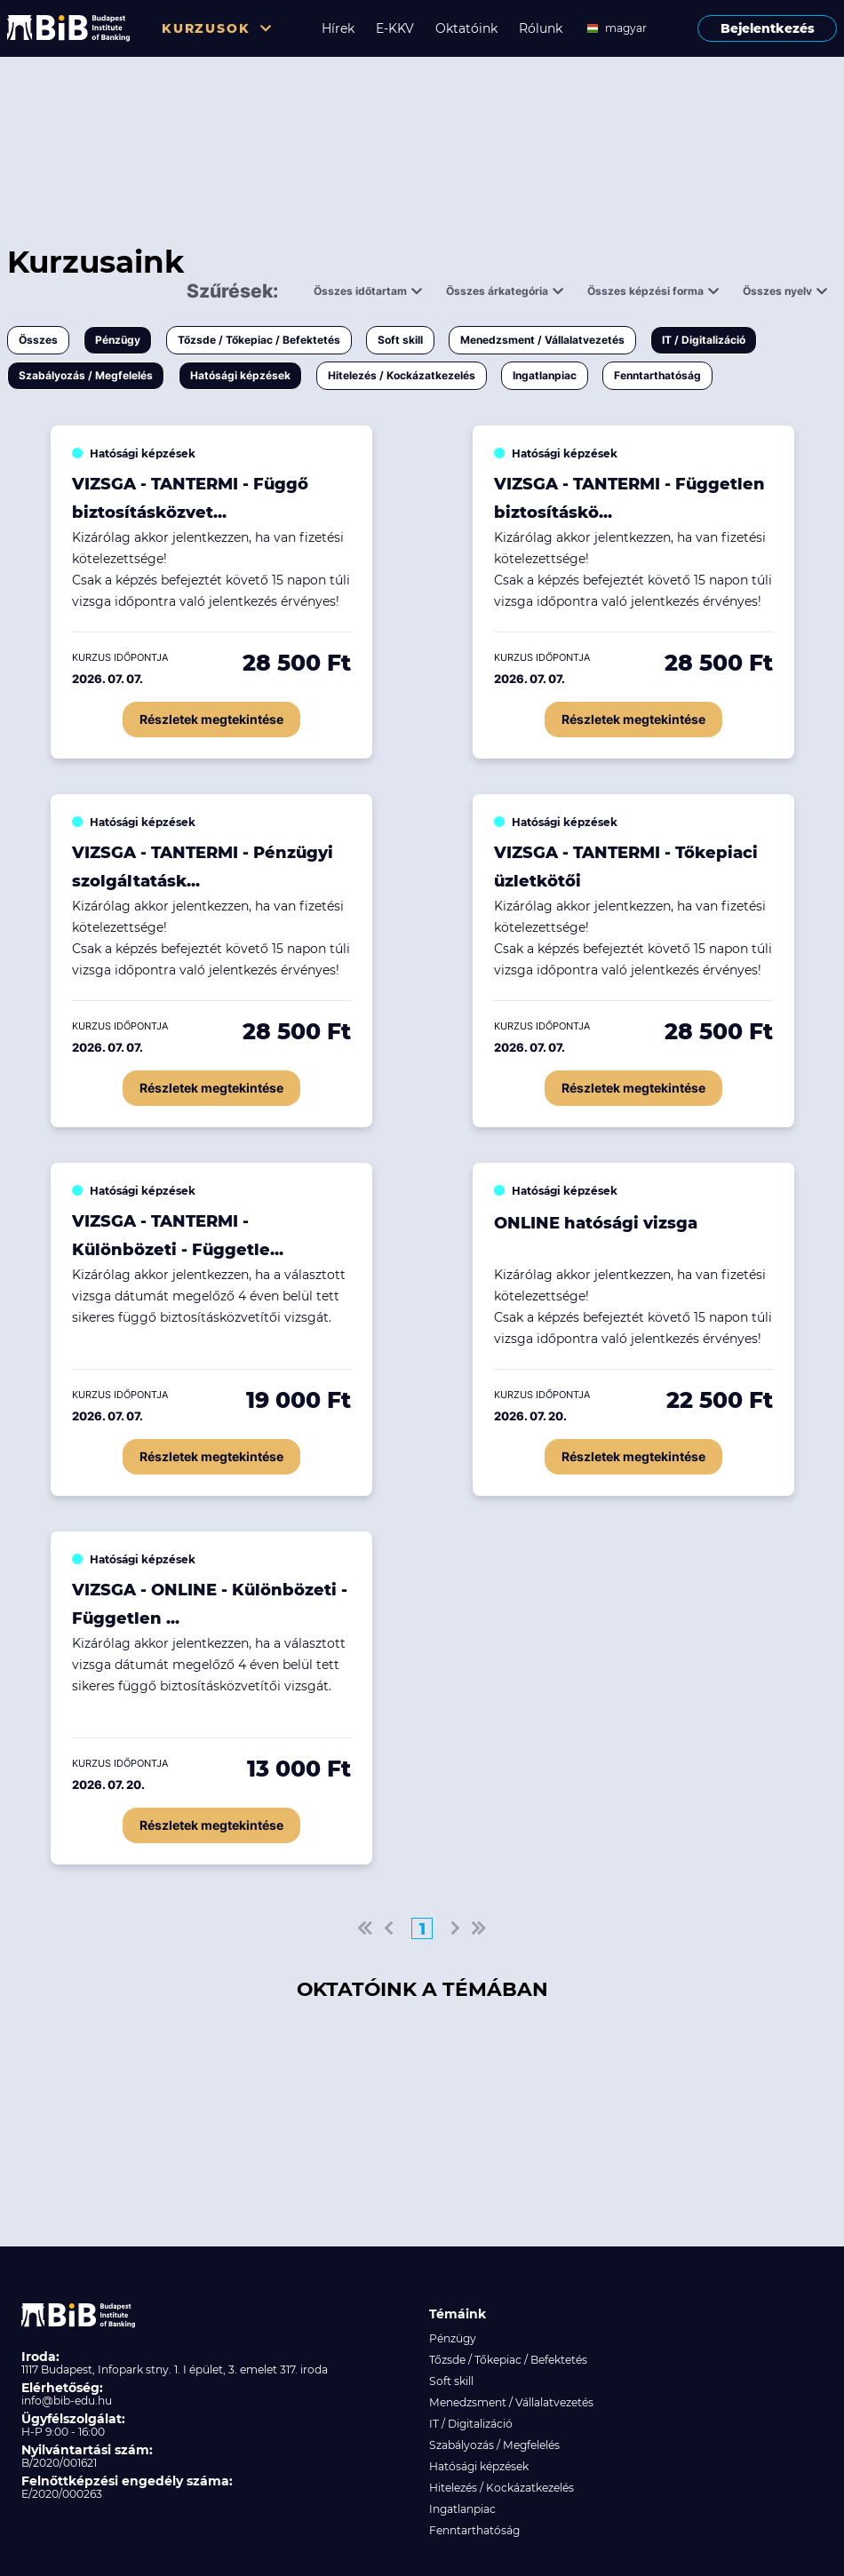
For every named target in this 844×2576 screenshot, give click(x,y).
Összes (38, 339)
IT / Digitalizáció (703, 339)
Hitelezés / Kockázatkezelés (401, 375)
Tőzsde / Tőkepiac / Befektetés (259, 339)
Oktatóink (466, 28)
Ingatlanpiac (545, 375)
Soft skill (400, 339)
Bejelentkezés (768, 28)
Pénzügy (117, 339)
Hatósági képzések (240, 375)
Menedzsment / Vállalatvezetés (542, 339)
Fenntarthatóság (657, 375)
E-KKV (395, 28)
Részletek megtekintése (211, 719)
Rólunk (540, 28)
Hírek (338, 28)
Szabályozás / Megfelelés (86, 375)
